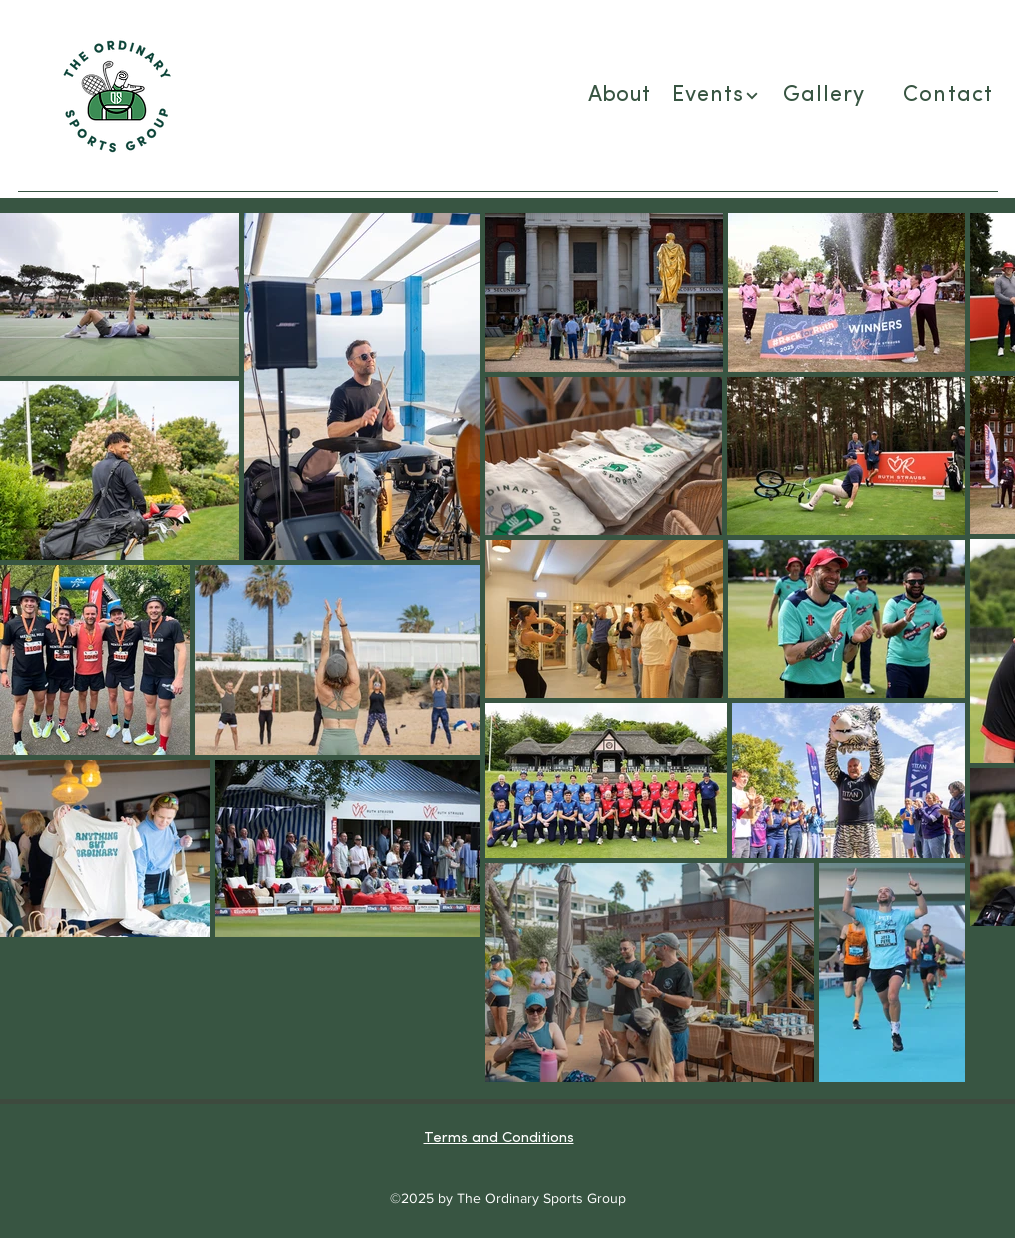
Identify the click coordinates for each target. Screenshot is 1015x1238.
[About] (621, 96)
